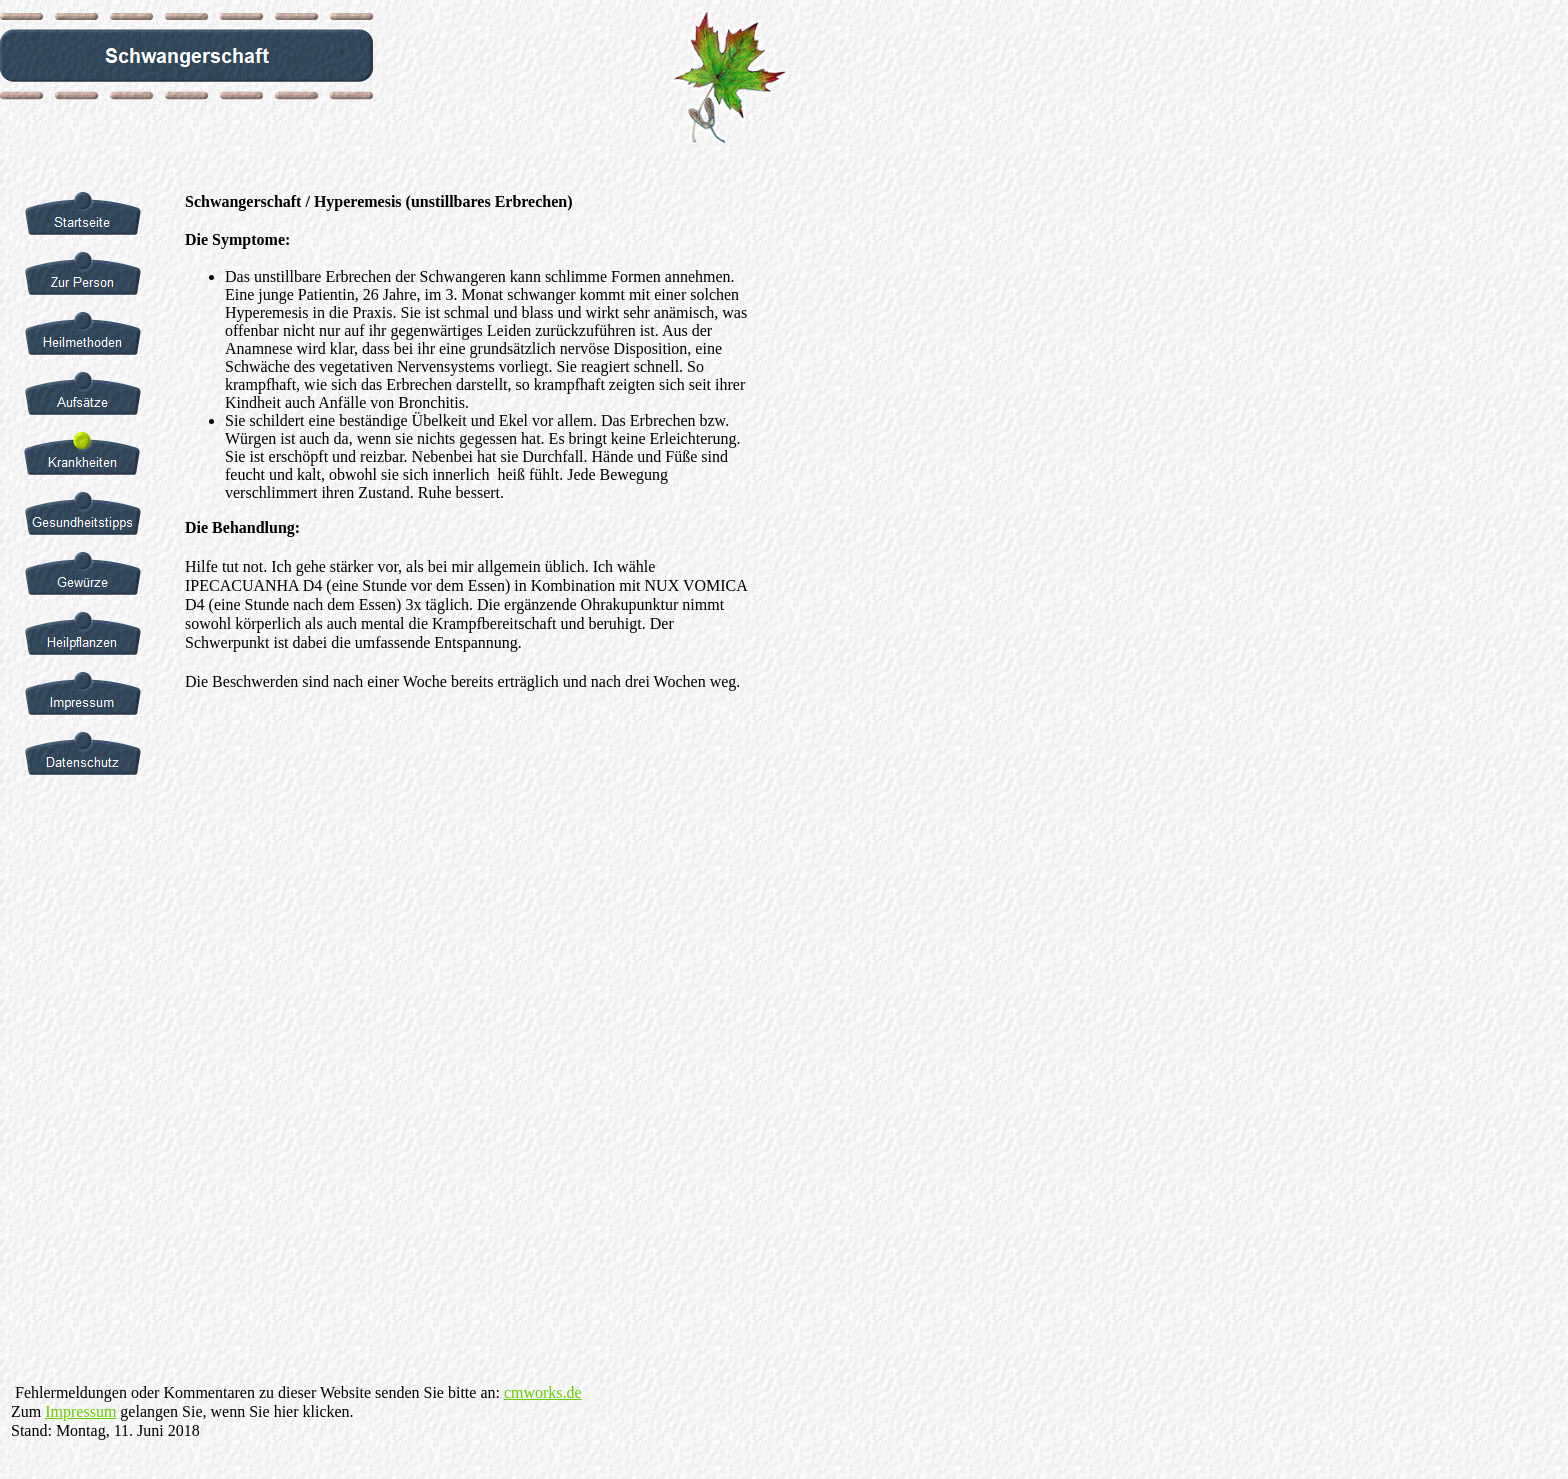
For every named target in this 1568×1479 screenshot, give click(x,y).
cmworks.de (543, 1392)
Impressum (80, 1411)
